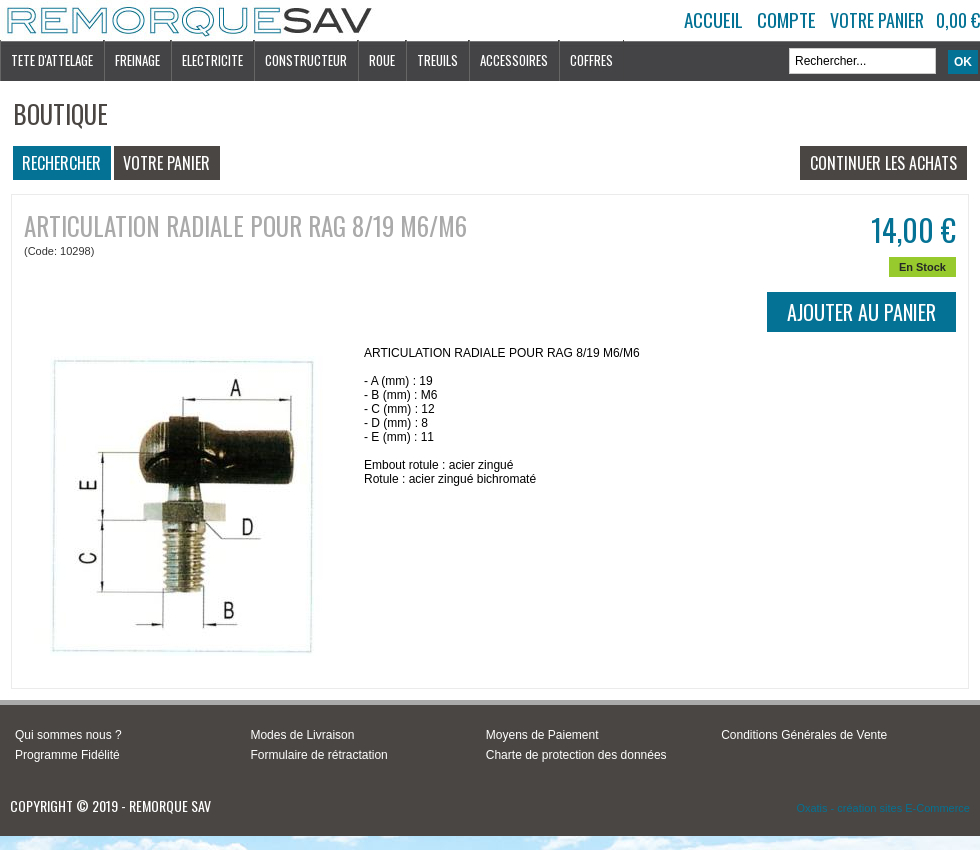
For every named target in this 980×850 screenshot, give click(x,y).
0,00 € (958, 20)
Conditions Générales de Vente (804, 735)
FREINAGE (137, 60)
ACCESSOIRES (514, 60)
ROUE (382, 60)
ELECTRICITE (212, 60)
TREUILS (437, 60)
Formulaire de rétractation (318, 755)
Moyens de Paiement (542, 735)
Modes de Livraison (302, 735)
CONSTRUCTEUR (306, 60)
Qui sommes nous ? (68, 735)
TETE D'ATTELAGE (52, 60)
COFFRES (591, 60)
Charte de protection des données (576, 755)
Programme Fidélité (67, 755)
